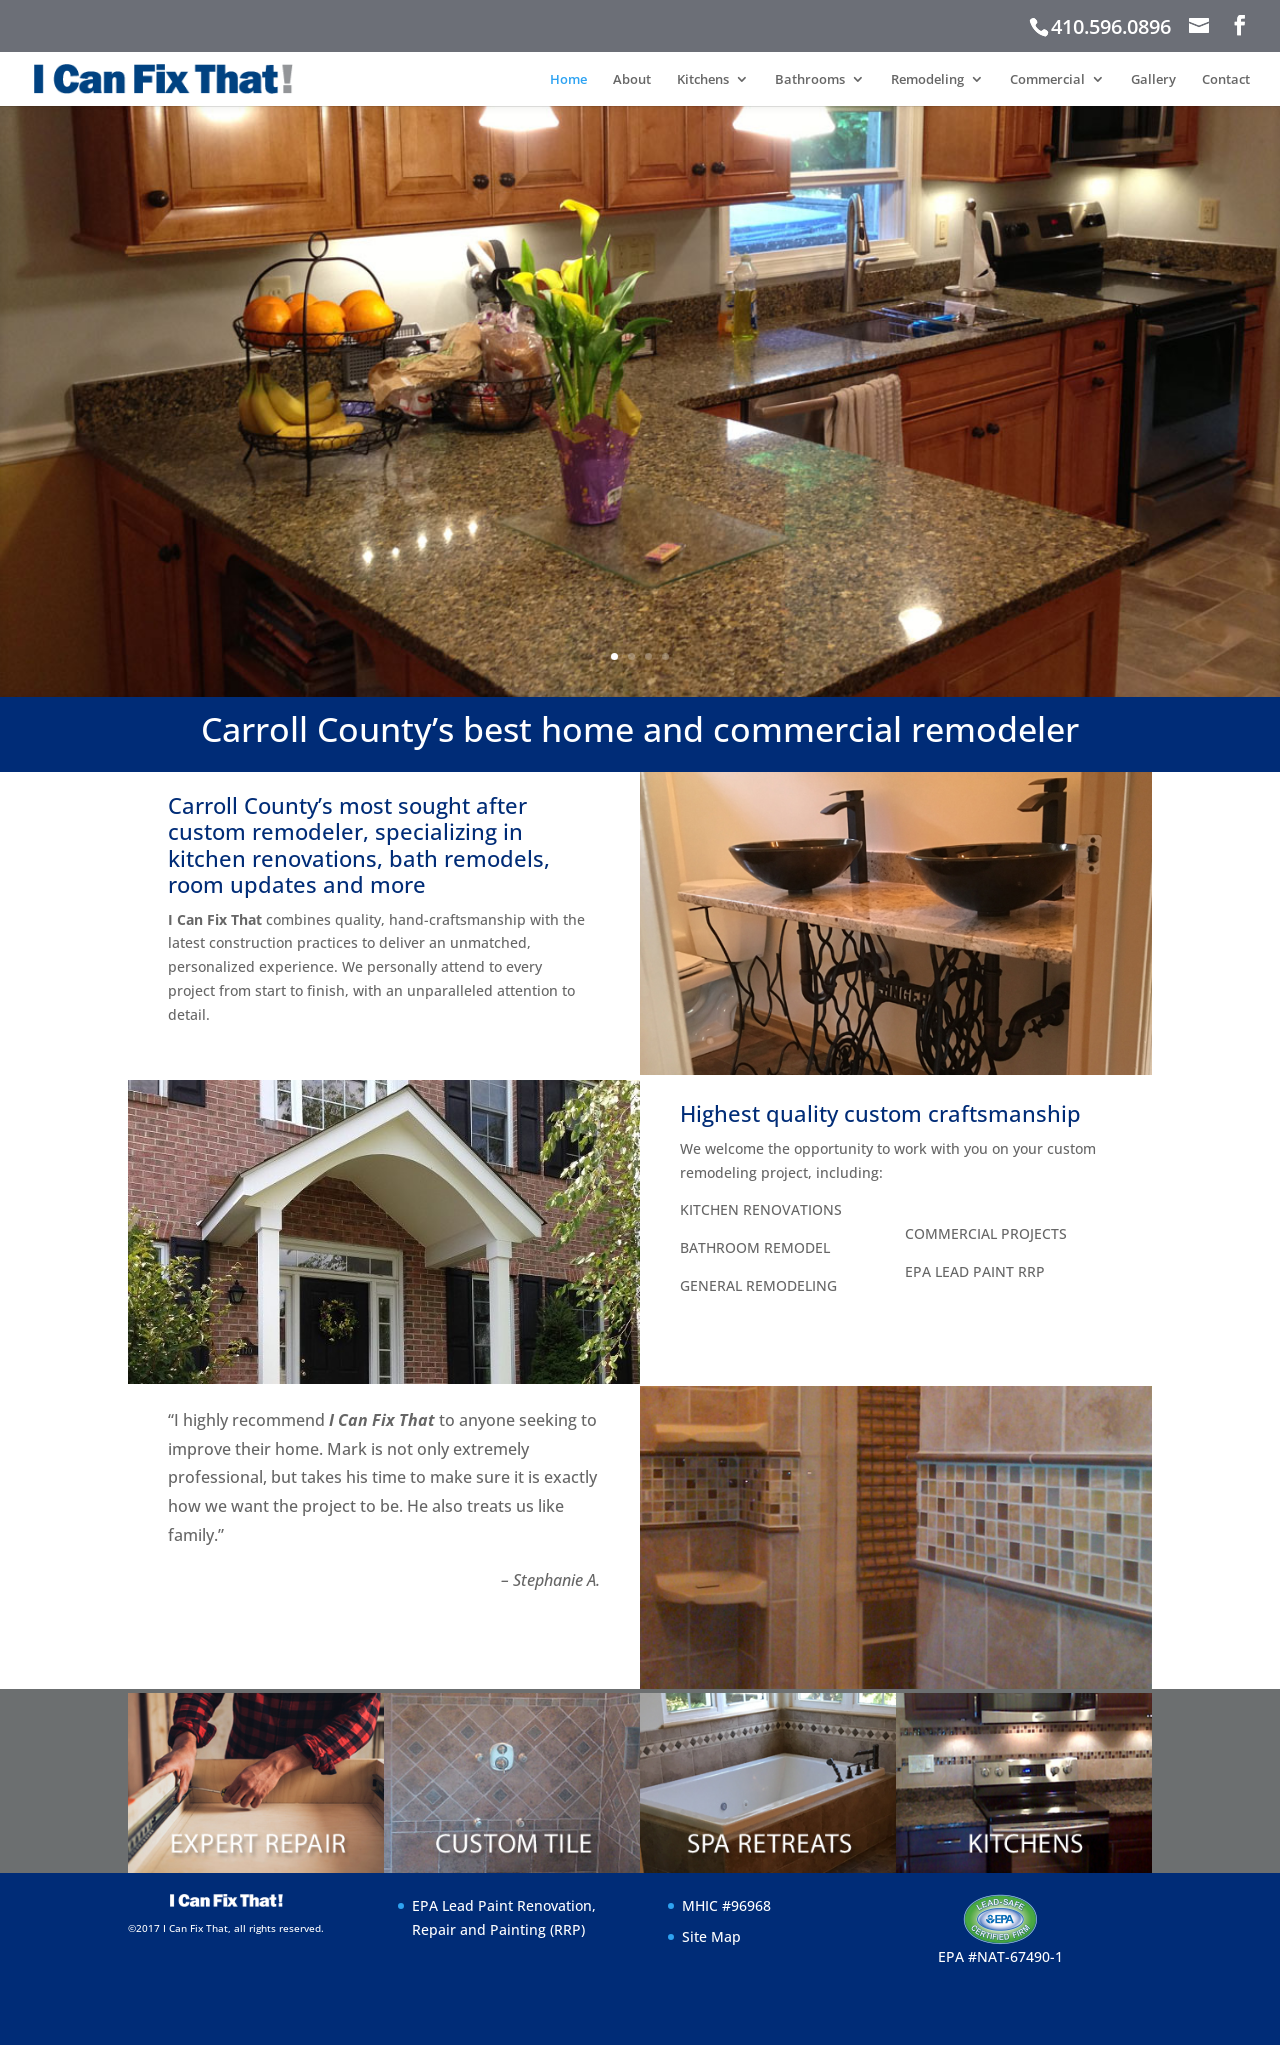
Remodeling (927, 80)
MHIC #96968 (726, 1905)
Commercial (1047, 80)
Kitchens (703, 80)
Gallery (1153, 80)
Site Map (711, 1936)
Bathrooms (810, 80)
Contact (1226, 80)
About (632, 80)
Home (568, 80)
